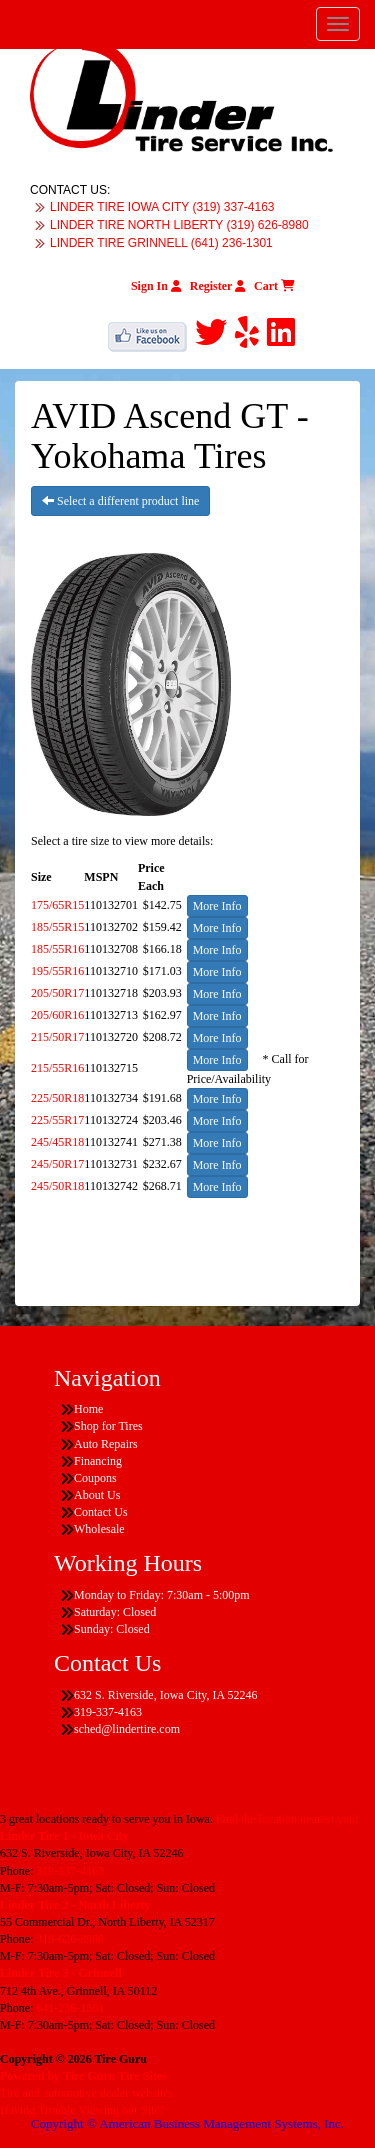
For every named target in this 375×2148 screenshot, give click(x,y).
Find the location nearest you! (287, 1819)
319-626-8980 (70, 1939)
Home (88, 1409)
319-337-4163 (70, 1871)
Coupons (95, 1478)
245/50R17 (57, 1164)
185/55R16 (57, 949)
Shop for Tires (108, 1426)
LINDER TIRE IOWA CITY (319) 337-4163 (162, 207)
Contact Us (101, 1512)
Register (218, 286)
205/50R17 (57, 993)
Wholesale (99, 1529)
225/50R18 (57, 1098)
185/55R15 (57, 927)
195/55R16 (57, 971)
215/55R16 (57, 1068)
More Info (217, 906)
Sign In (156, 286)
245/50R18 (57, 1186)
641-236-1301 (70, 2008)
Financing (98, 1461)
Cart (274, 286)
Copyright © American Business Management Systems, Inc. (187, 2123)
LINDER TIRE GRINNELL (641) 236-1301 (161, 243)
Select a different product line (120, 501)
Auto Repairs (106, 1444)
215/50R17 (57, 1037)
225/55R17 (57, 1120)
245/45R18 (57, 1142)
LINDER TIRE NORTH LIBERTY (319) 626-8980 (179, 225)
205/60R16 (57, 1015)
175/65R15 (57, 905)
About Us (97, 1495)
